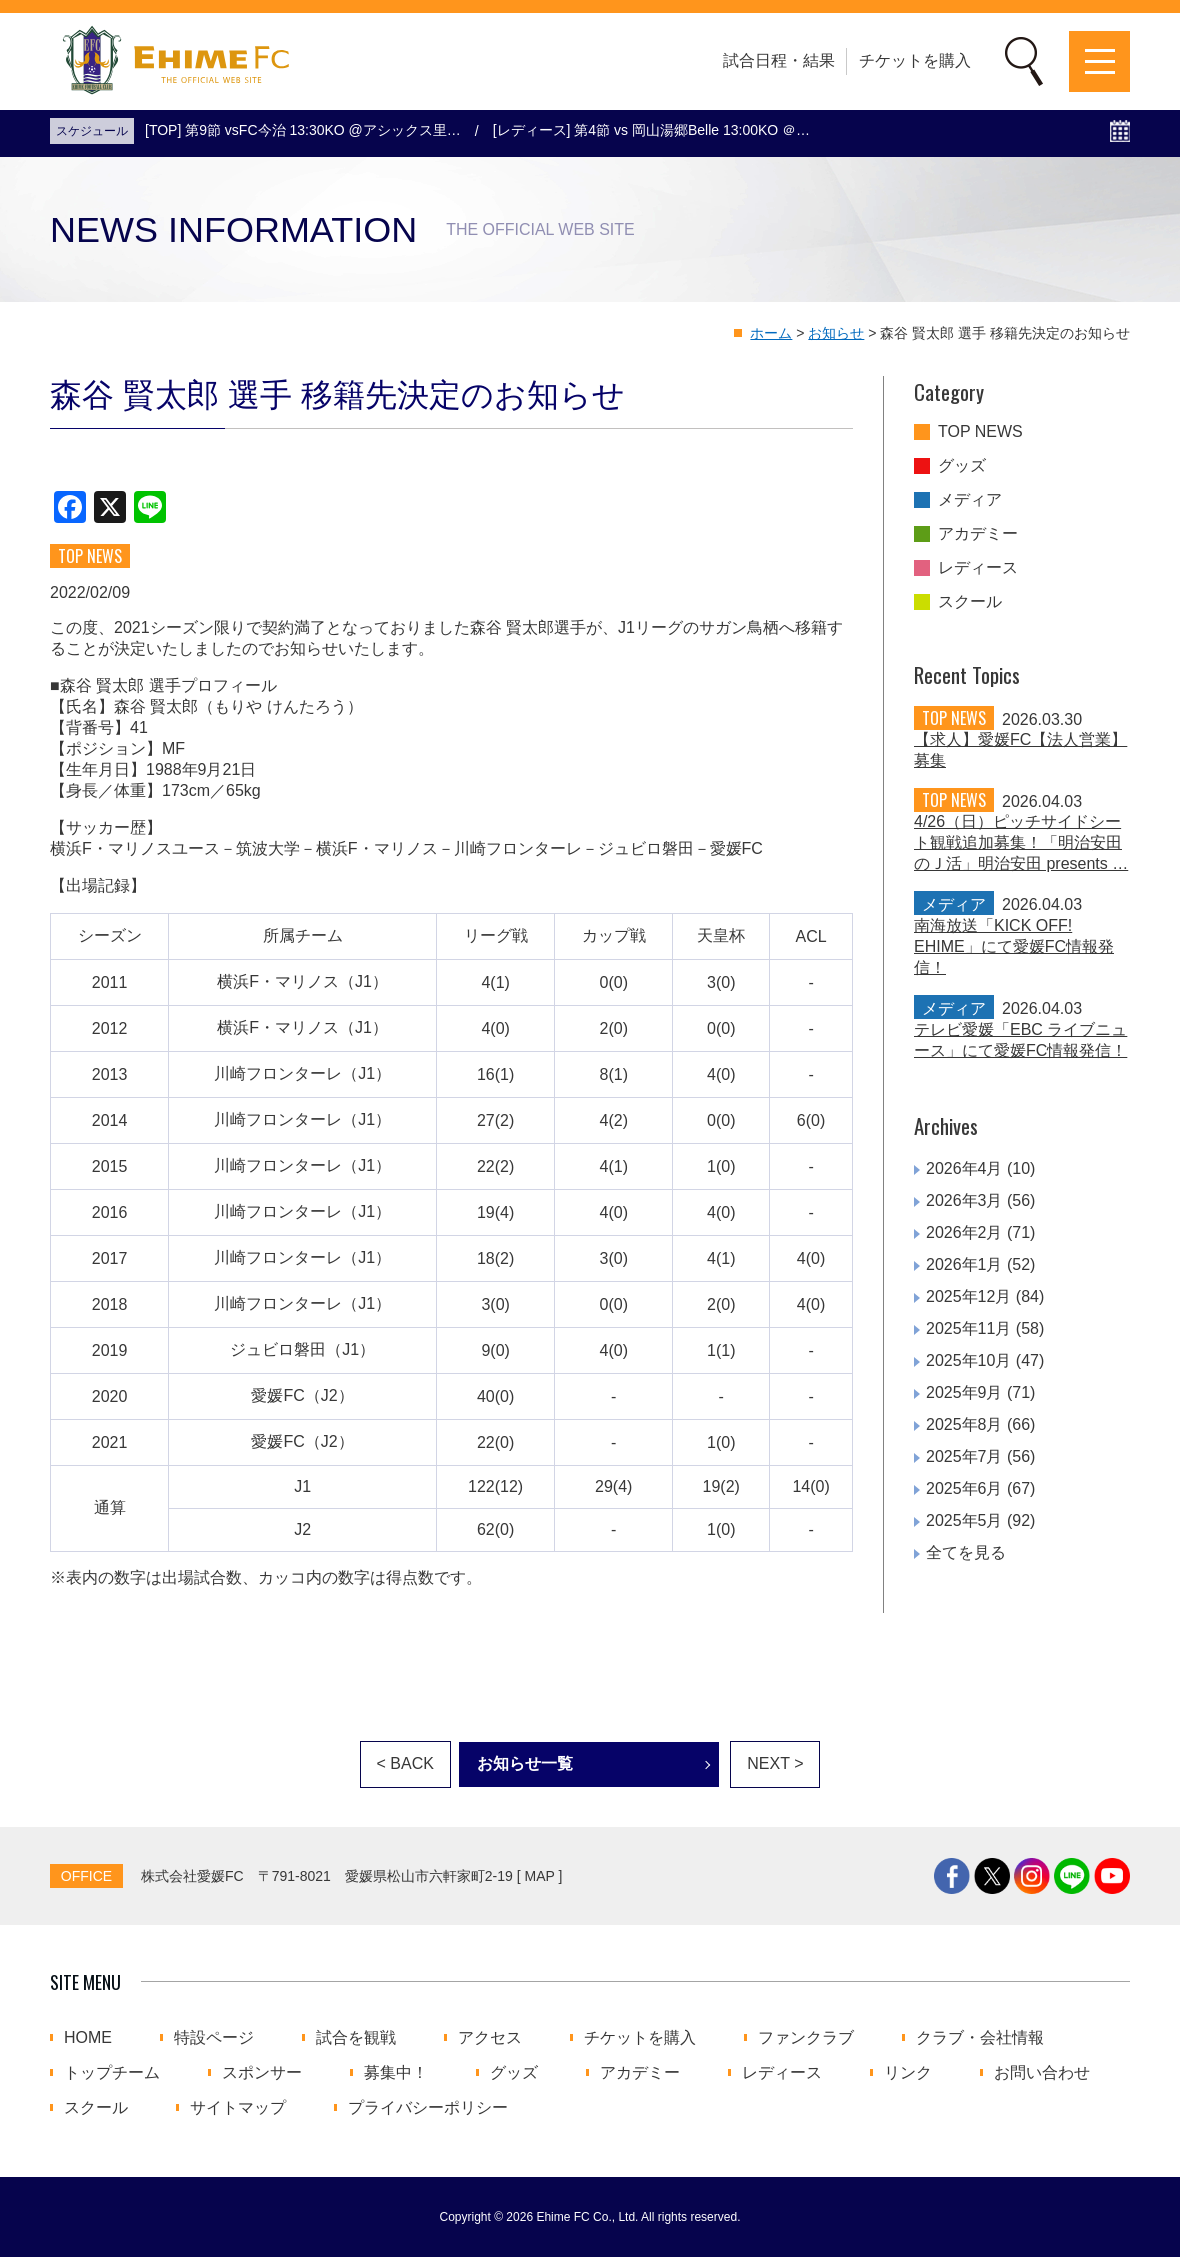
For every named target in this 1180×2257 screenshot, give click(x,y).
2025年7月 (964, 1456)
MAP (540, 1876)
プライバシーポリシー (428, 2108)
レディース (978, 568)
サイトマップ (238, 2108)
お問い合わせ (1042, 2073)
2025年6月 (964, 1488)
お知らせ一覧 (525, 1763)
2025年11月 (968, 1328)
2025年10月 (968, 1360)
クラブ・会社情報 (980, 2038)
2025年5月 (964, 1520)
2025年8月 (964, 1424)
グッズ (962, 466)
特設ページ (214, 2038)
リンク (908, 2073)
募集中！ (396, 2073)
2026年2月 (964, 1232)
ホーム (771, 333)
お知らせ (836, 333)
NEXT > (775, 1763)
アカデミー (978, 534)
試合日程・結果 (779, 60)
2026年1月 (964, 1264)
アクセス (490, 2038)
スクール (970, 602)
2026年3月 (964, 1200)
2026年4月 (964, 1168)
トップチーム (112, 2073)
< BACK (405, 1763)
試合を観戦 (356, 2038)
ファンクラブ (806, 2038)
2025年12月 (968, 1296)
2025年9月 (964, 1392)
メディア (970, 500)
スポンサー (262, 2073)
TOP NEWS (980, 432)
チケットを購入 (915, 60)
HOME (88, 2038)
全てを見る (966, 1552)
